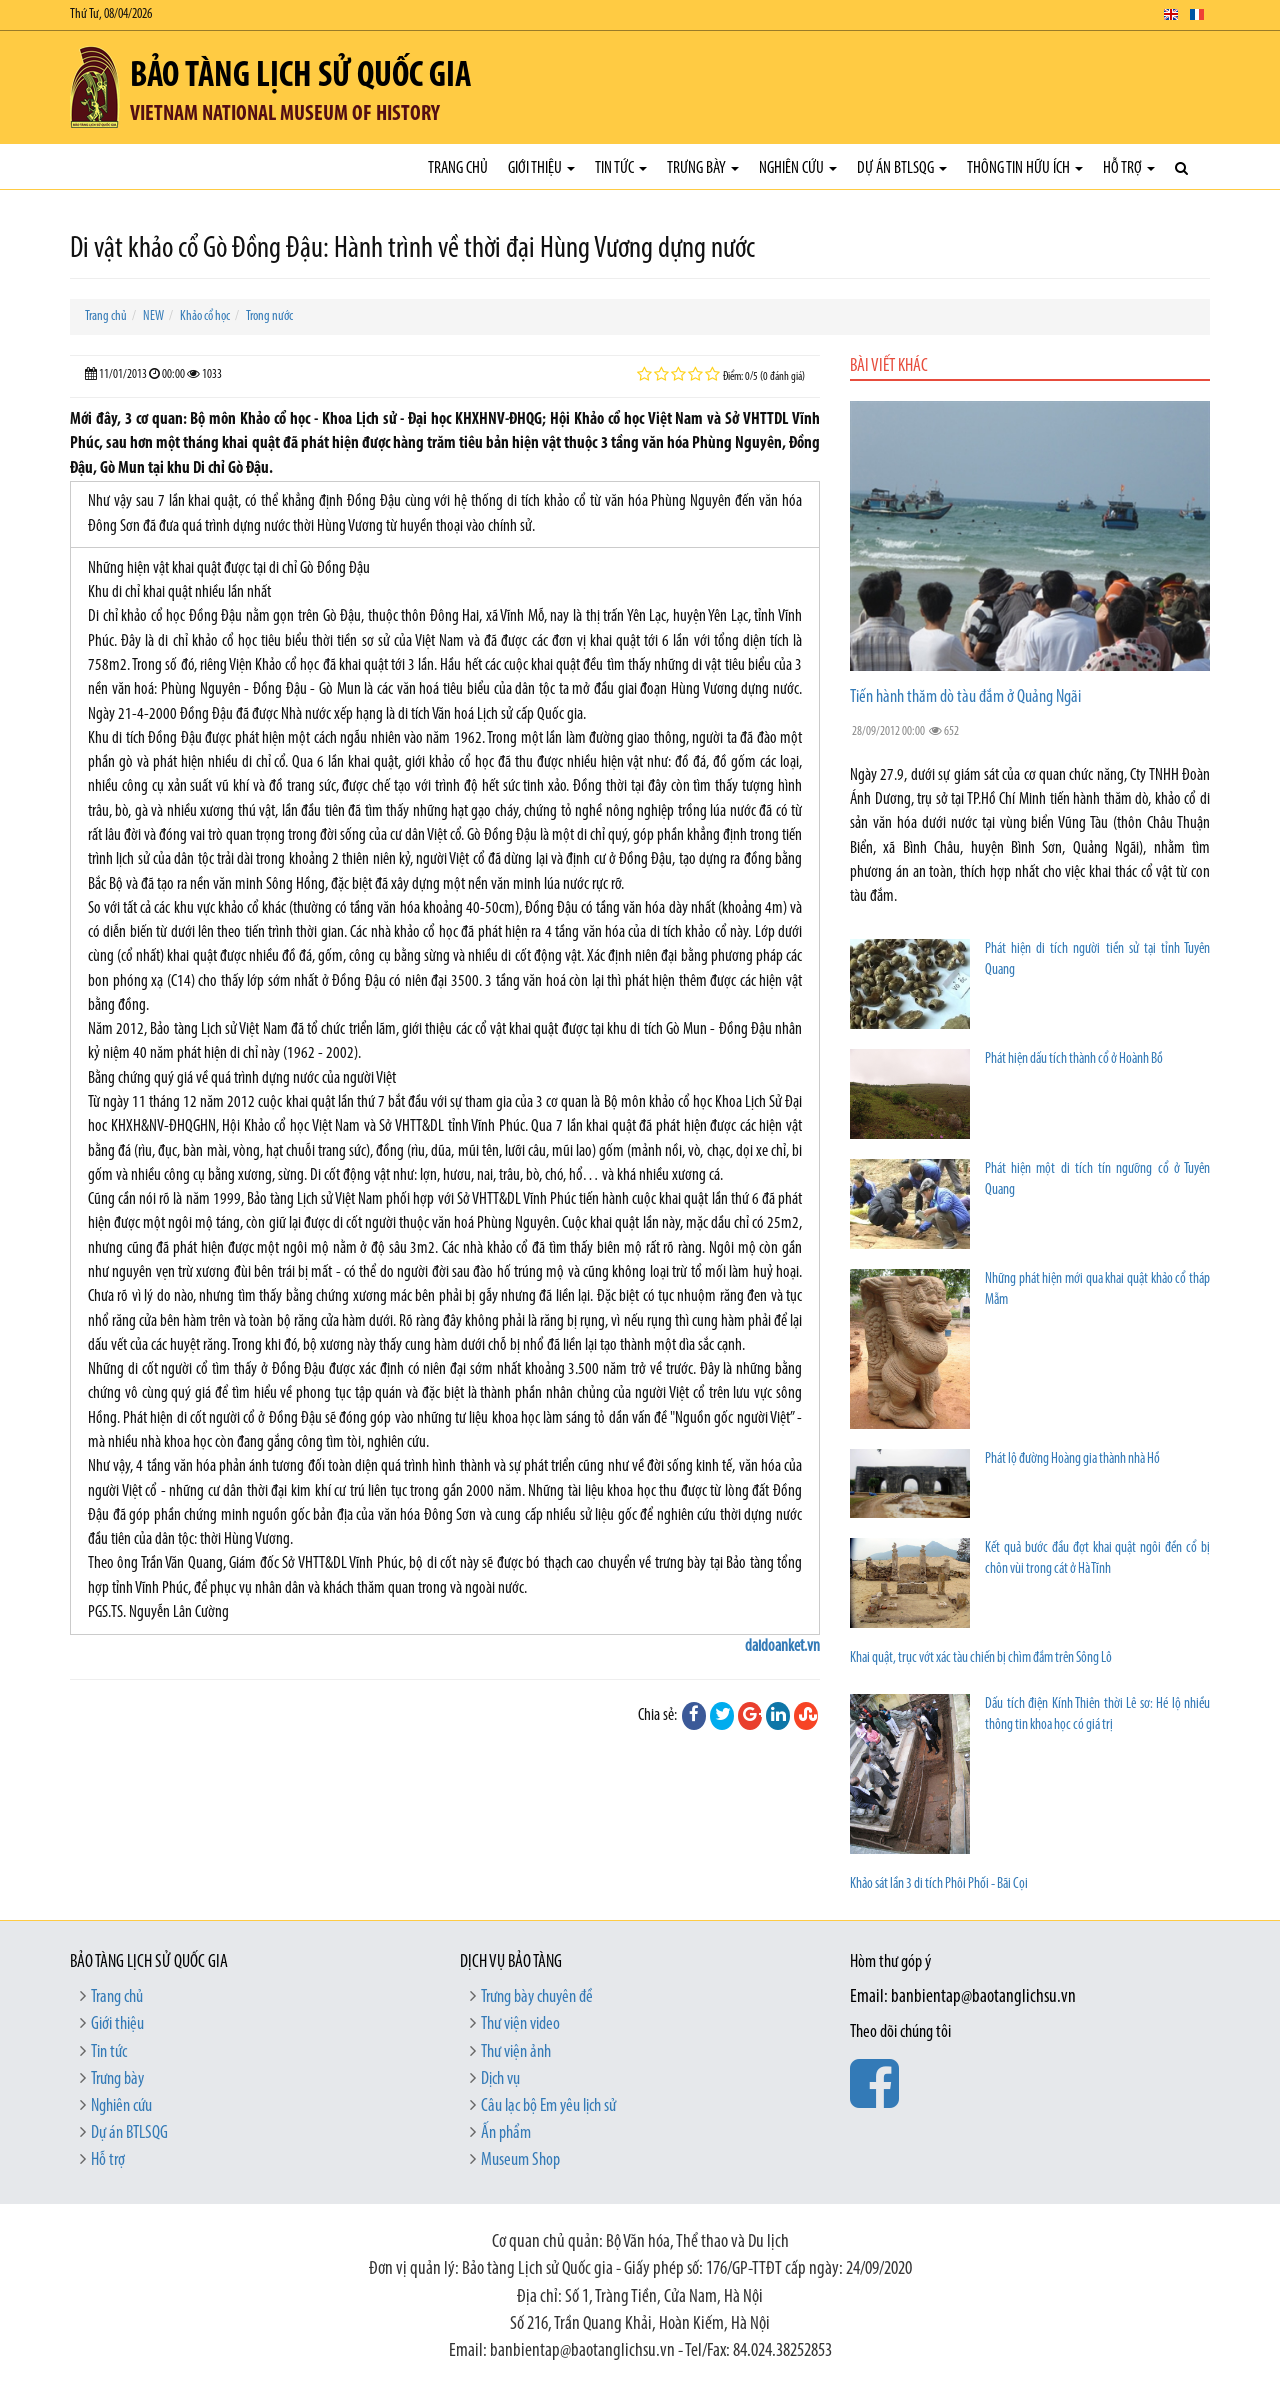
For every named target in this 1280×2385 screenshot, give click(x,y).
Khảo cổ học (205, 316)
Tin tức (621, 168)
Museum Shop (520, 2160)
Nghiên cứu (798, 168)
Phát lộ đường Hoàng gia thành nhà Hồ (1072, 1459)
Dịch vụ (500, 2079)
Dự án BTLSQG (902, 168)
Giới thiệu (541, 168)
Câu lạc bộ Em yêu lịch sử (548, 2106)
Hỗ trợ (1129, 168)
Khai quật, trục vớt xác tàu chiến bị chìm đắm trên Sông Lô (981, 1658)
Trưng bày (703, 168)
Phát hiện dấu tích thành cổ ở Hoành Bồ (1074, 1059)
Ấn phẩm (506, 2133)
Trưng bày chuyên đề (537, 1997)
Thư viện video (520, 2024)
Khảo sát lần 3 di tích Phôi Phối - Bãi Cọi (939, 1884)
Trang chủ (458, 168)
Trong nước (269, 316)
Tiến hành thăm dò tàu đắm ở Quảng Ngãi (965, 697)
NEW (153, 316)
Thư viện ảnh (516, 2052)
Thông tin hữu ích (1025, 168)
